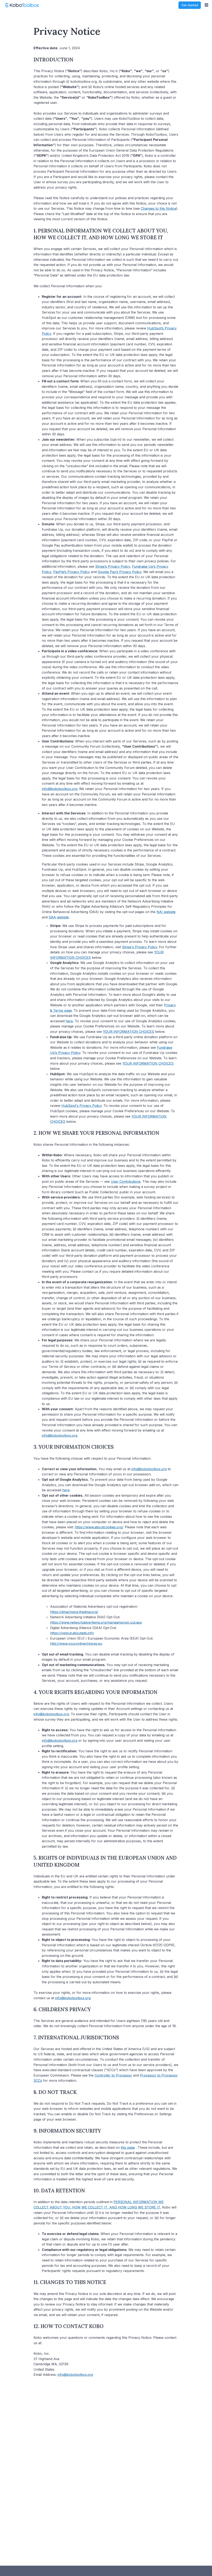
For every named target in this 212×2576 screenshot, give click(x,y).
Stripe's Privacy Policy (139, 947)
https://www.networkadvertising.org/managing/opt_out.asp (96, 1622)
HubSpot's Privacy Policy (81, 1106)
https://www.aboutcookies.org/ (99, 1527)
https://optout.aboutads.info (72, 1633)
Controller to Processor (113, 2075)
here (69, 1021)
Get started (190, 5)
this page (128, 2147)
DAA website (59, 917)
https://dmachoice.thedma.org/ (74, 1612)
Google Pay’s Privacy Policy (119, 572)
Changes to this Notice (158, 208)
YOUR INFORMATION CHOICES (128, 1031)
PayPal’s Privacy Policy (71, 572)
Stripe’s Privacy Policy (112, 566)
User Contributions (126, 1181)
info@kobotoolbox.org (59, 789)
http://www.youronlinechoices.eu (76, 1643)
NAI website (166, 912)
